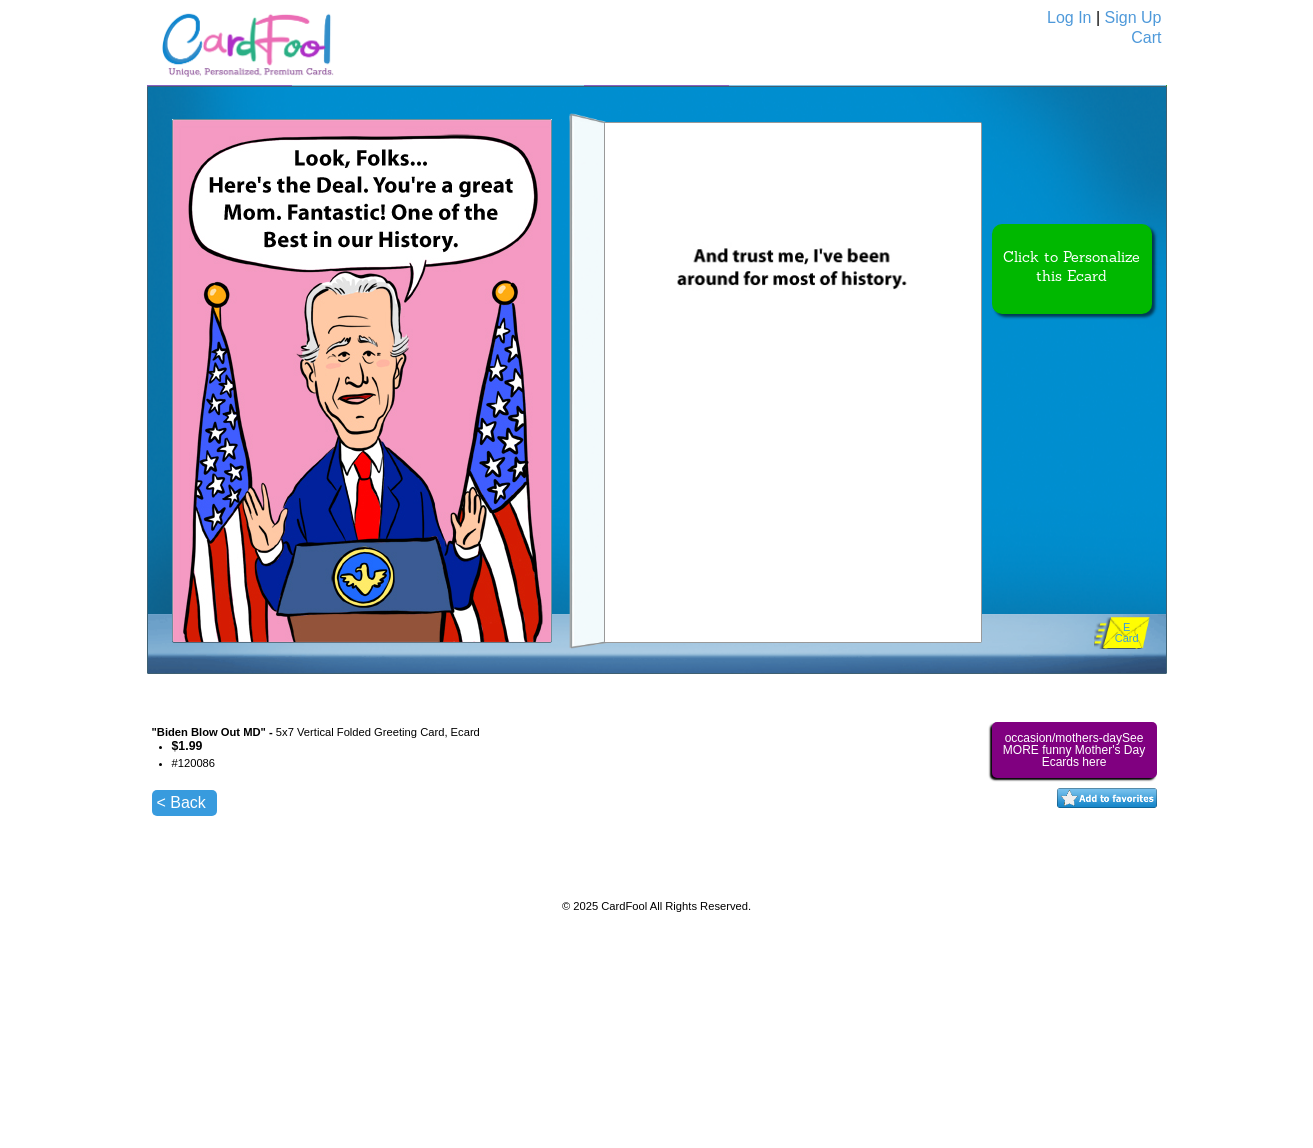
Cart (1146, 37)
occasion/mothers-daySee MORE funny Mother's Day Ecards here (1074, 750)
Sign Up (1133, 17)
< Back (181, 802)
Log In (1069, 17)
